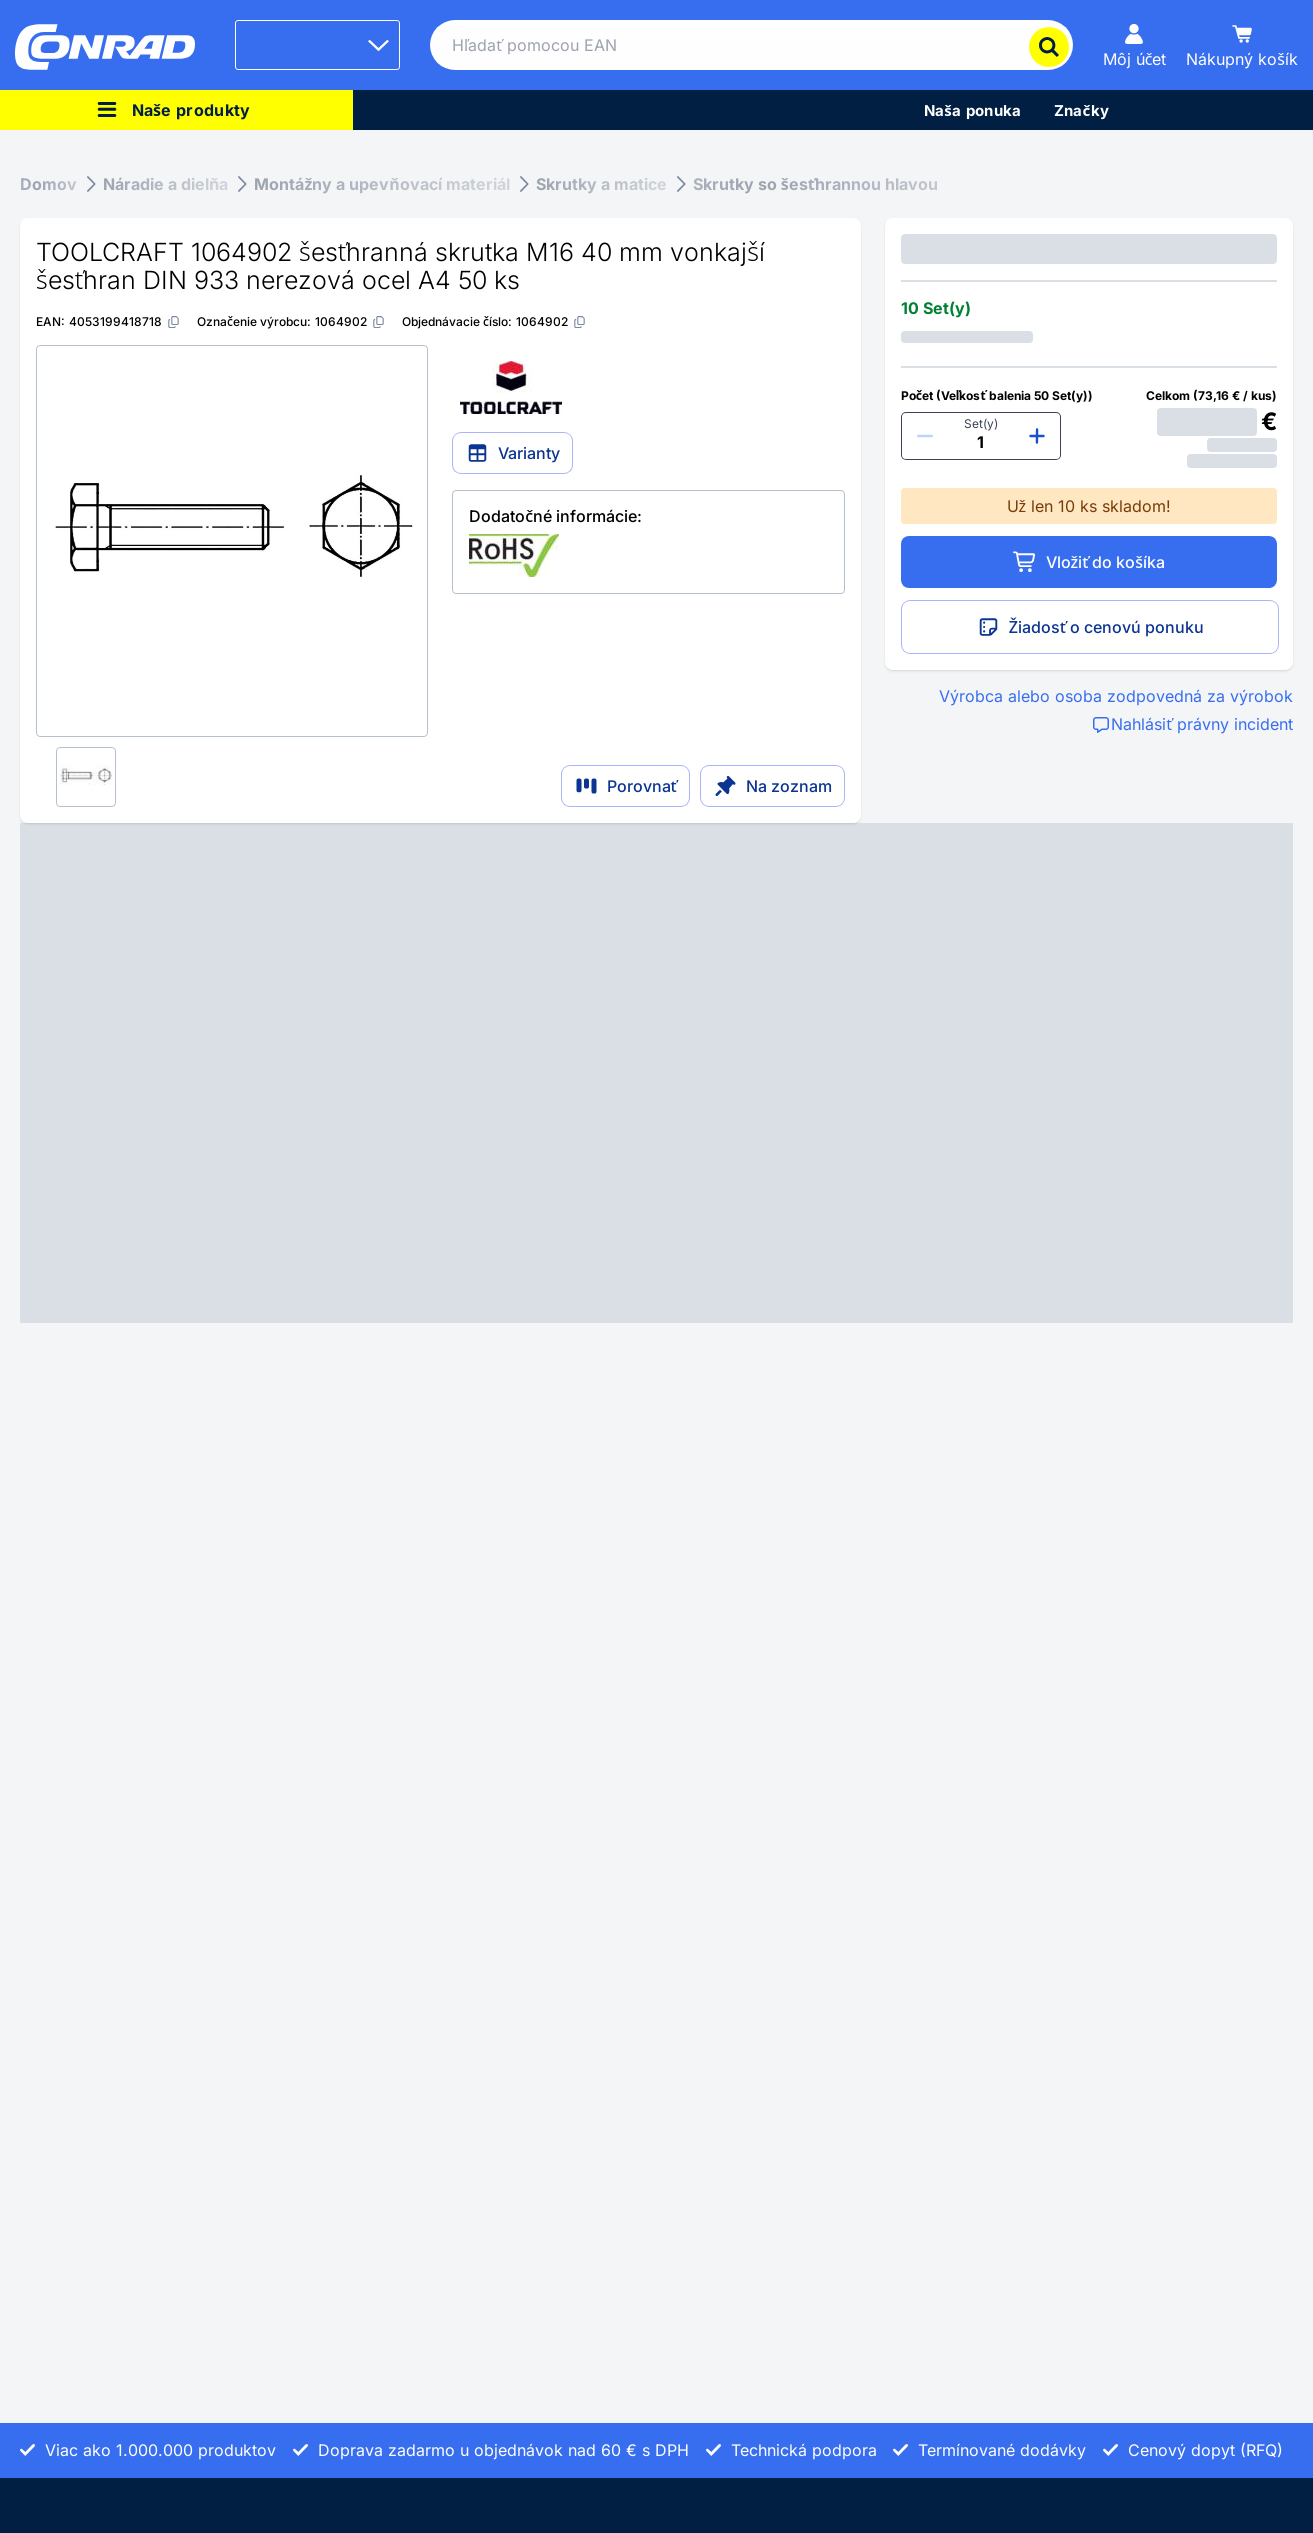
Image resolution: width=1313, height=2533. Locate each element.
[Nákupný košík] (1242, 45)
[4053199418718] (125, 321)
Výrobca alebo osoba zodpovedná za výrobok (1116, 696)
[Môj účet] (1135, 45)
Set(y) (981, 423)
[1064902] (350, 321)
